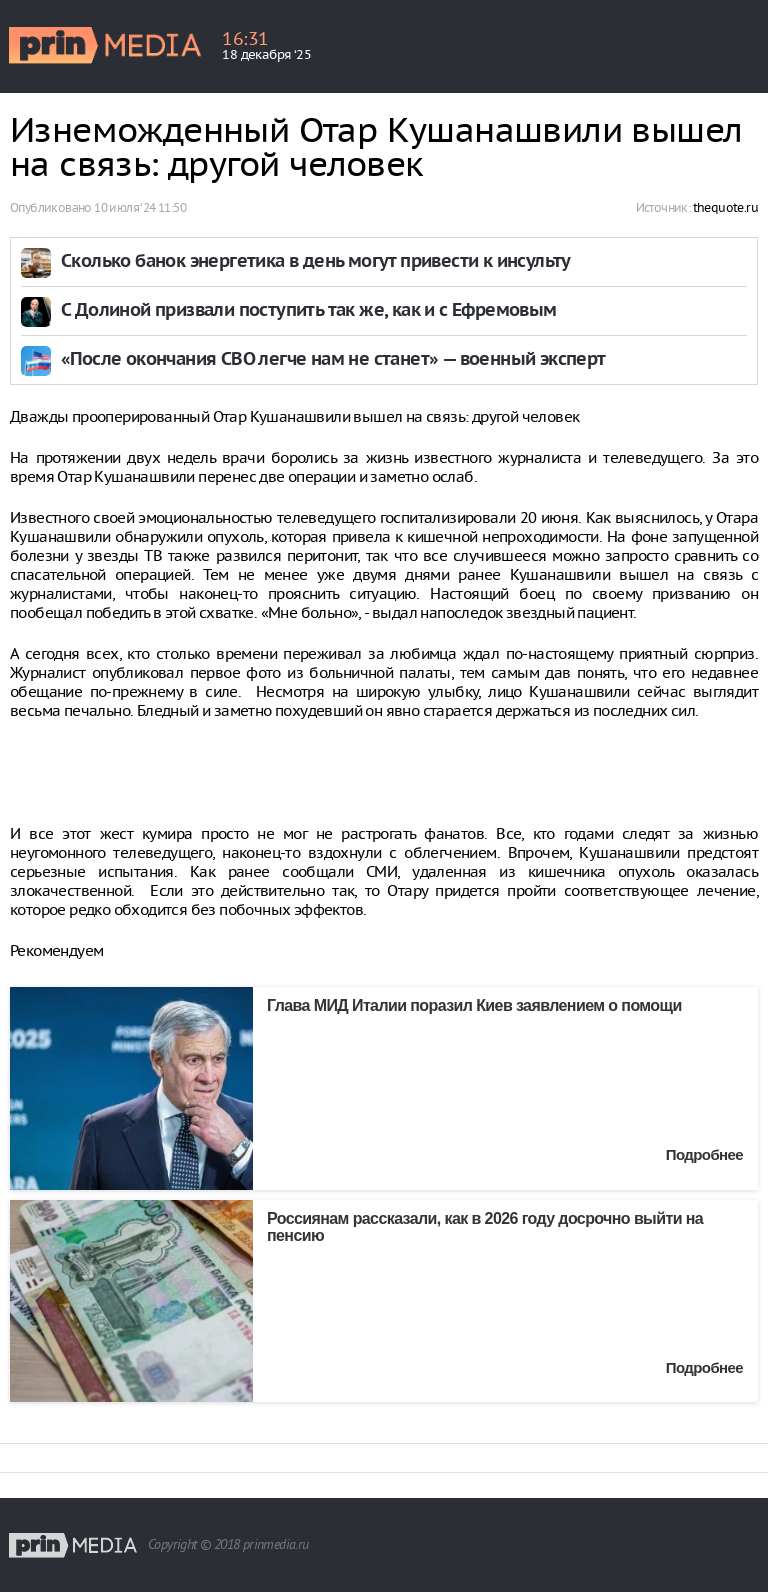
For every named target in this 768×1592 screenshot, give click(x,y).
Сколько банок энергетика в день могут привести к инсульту (316, 262)
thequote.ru (725, 207)
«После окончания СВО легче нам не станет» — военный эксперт (333, 360)
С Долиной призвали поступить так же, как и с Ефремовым (309, 311)
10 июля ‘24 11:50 (140, 207)
